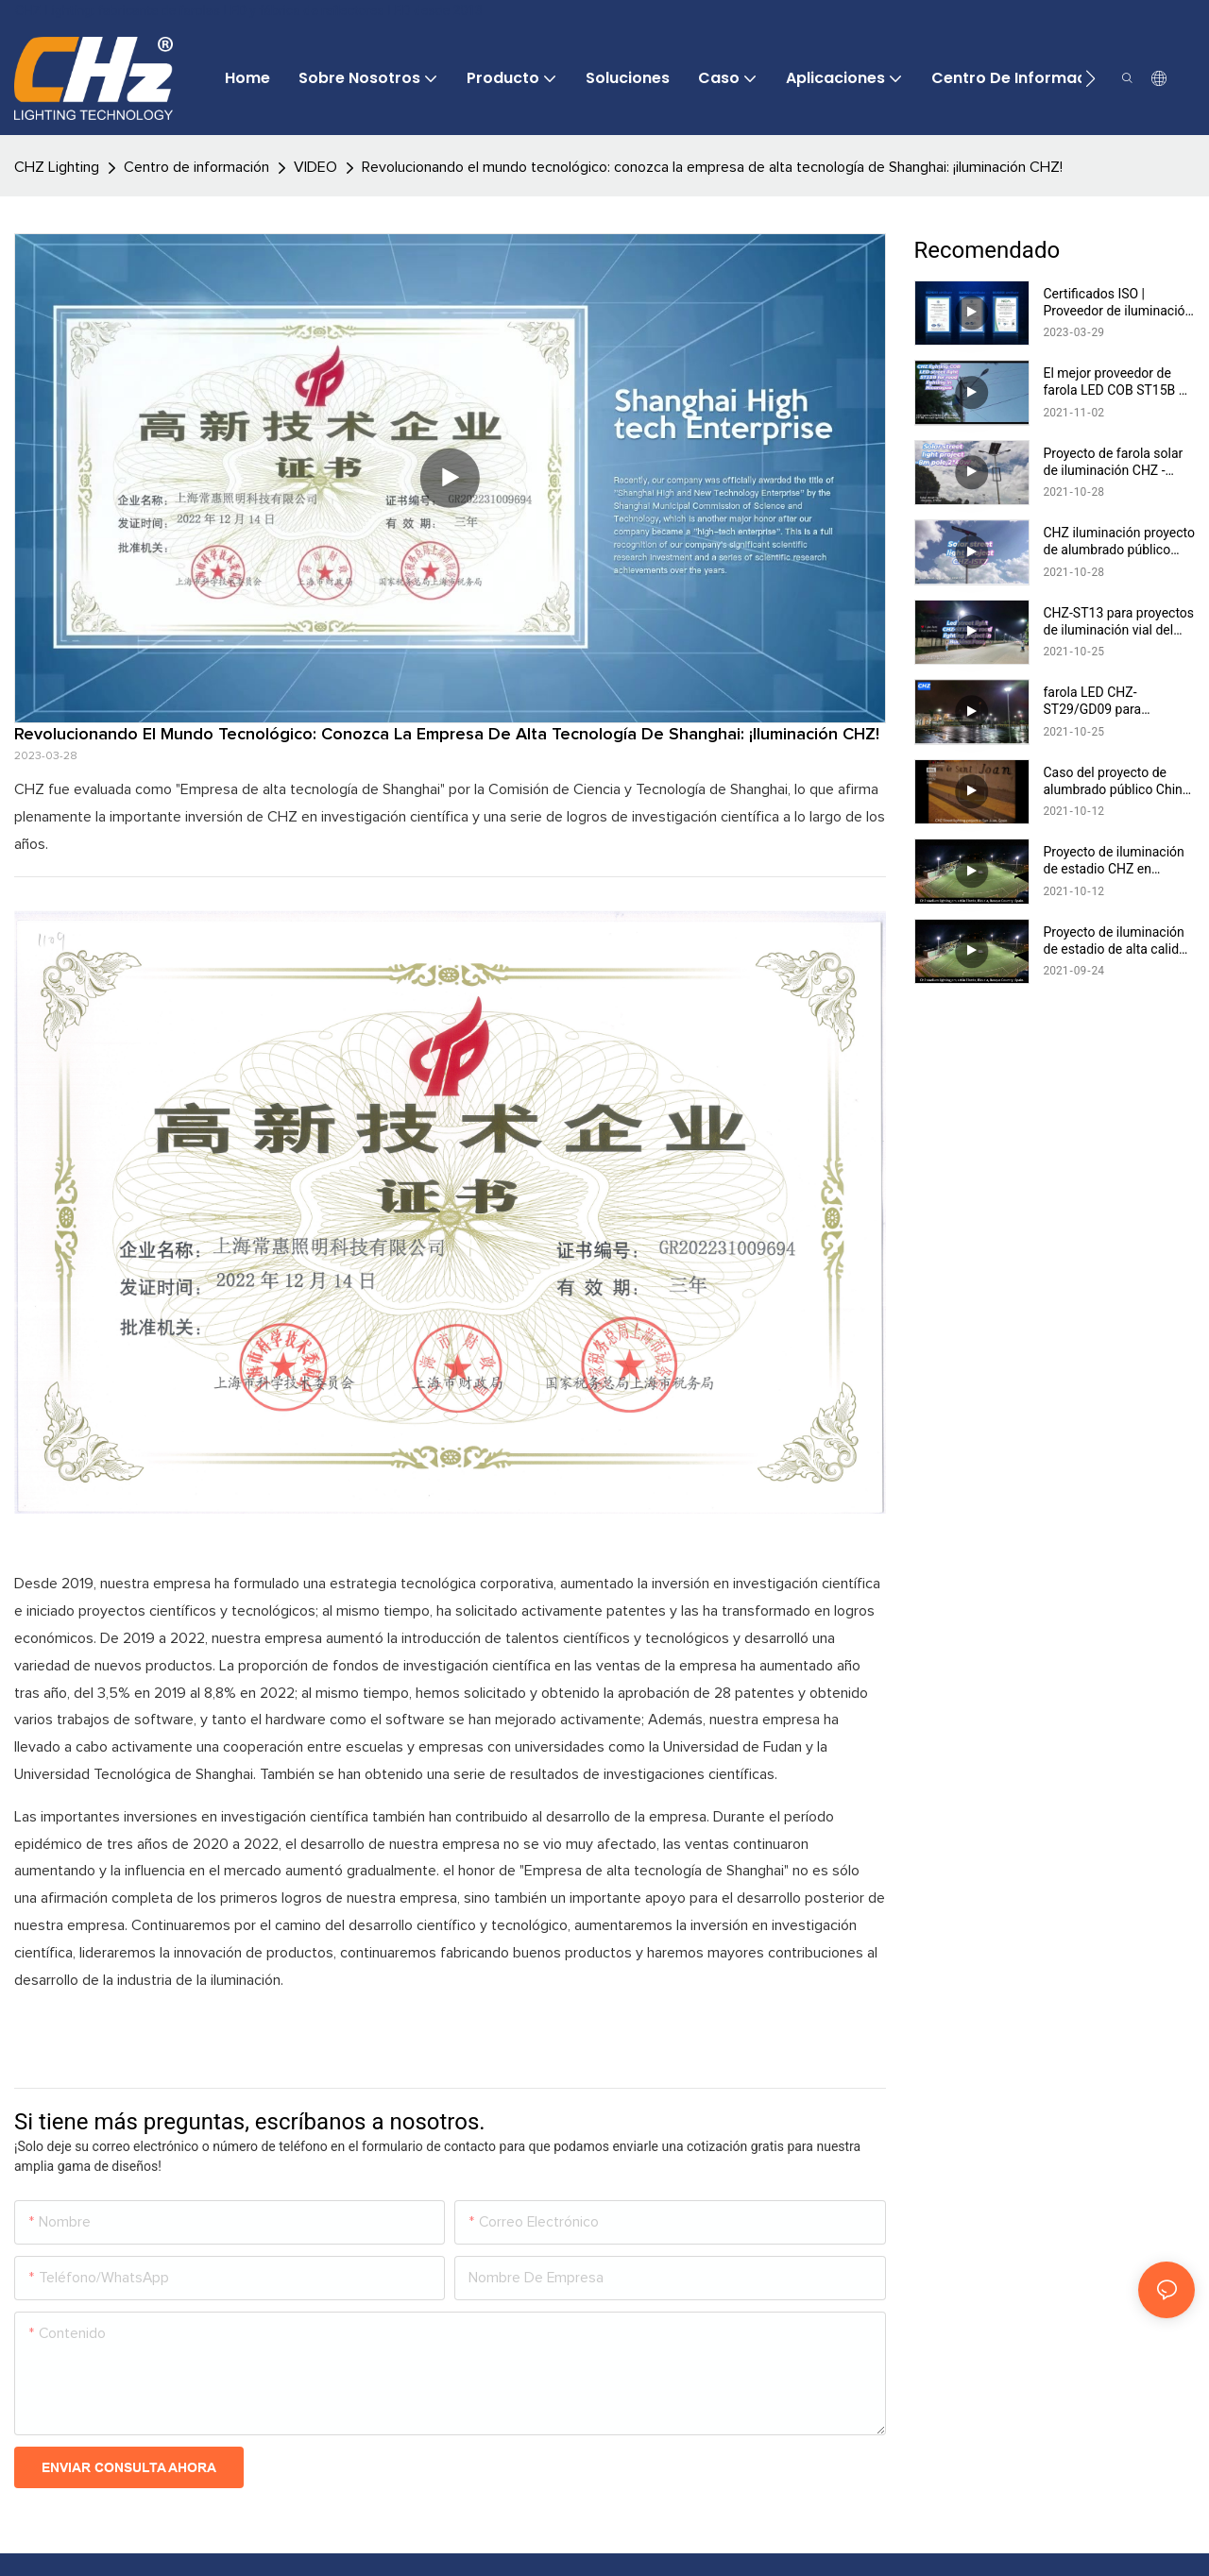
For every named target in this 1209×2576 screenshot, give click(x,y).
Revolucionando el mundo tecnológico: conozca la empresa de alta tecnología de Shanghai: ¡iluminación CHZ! (712, 167)
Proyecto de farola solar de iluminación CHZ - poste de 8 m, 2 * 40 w (1113, 462)
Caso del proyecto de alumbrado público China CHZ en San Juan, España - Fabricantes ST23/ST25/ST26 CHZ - (1119, 781)
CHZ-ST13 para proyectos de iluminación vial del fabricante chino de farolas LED (1119, 621)
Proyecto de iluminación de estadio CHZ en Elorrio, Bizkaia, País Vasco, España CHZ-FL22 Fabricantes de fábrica (1118, 860)
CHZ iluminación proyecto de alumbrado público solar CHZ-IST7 (1120, 541)
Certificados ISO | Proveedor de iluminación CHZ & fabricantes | (1118, 302)
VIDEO (315, 167)
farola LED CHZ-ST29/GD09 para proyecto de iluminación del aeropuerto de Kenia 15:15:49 (1113, 701)
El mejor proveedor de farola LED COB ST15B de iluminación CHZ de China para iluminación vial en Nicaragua (1119, 381)
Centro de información (196, 167)
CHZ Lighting (56, 167)
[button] (1090, 78)
